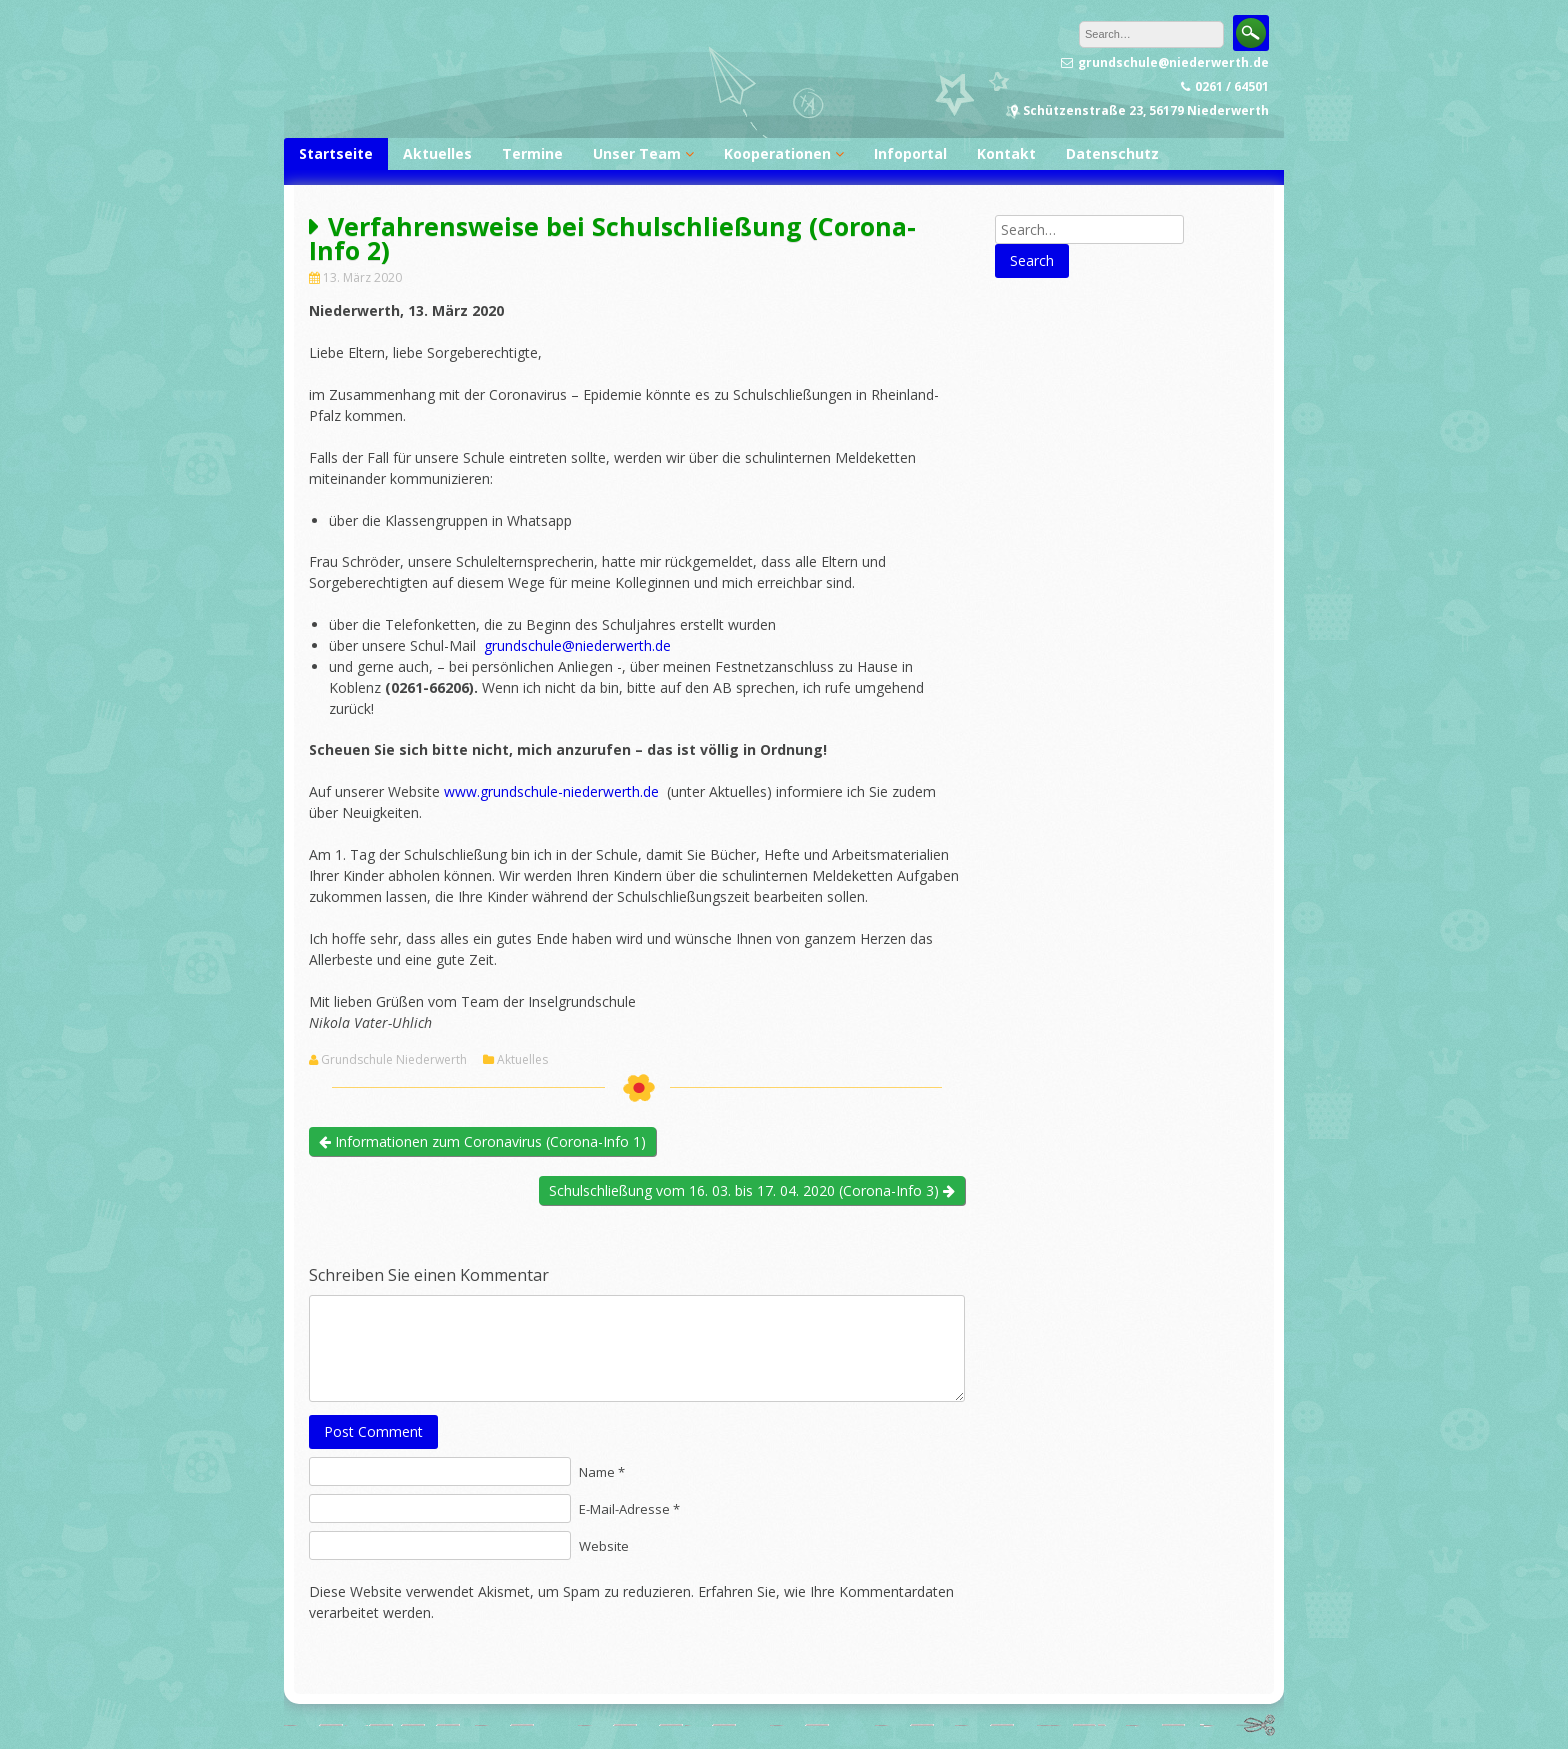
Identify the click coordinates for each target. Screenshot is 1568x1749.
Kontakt (1006, 153)
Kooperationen (777, 153)
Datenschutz (1112, 153)
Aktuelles (437, 153)
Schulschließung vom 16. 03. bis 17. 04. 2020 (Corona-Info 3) (752, 1190)
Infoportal (910, 153)
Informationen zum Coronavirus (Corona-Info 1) (482, 1141)
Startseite (336, 153)
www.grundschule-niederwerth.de (551, 791)
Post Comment (373, 1431)
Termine (532, 153)
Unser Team (637, 153)
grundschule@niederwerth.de (577, 645)
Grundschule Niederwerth (394, 1060)
